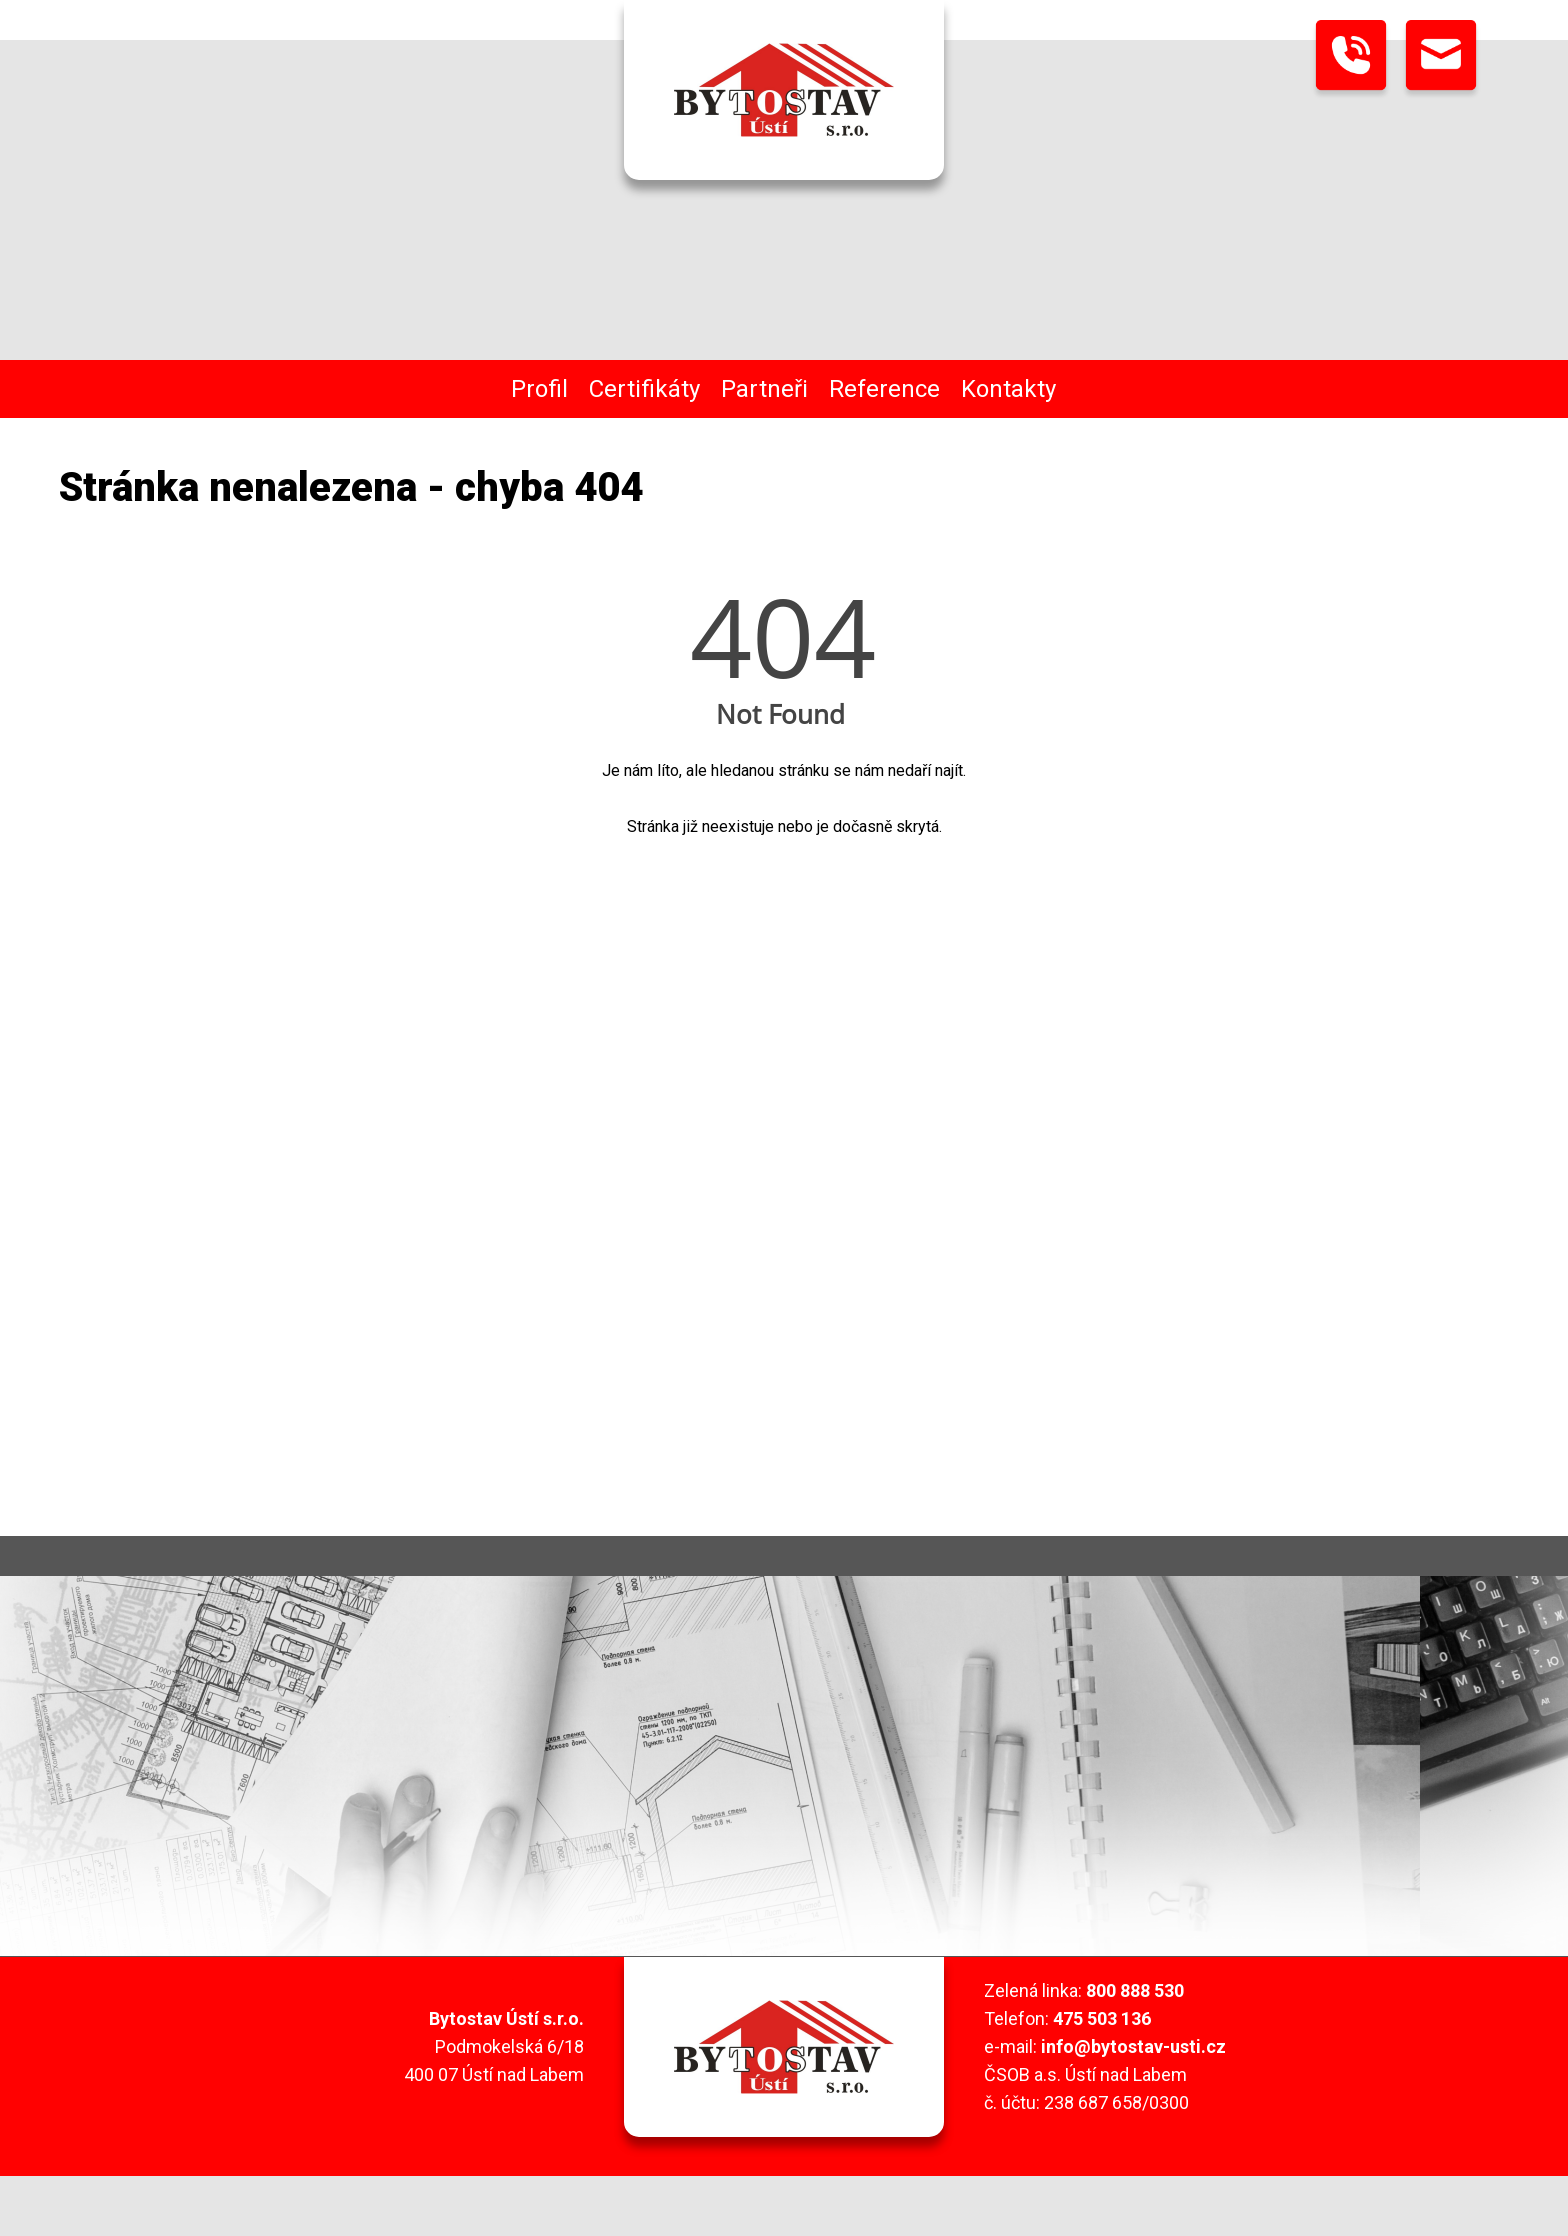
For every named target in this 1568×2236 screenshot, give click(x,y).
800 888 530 (1135, 1990)
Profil (539, 389)
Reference (884, 389)
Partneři (764, 389)
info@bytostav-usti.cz (1133, 2046)
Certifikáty (644, 389)
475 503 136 (1102, 2018)
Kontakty (1008, 389)
